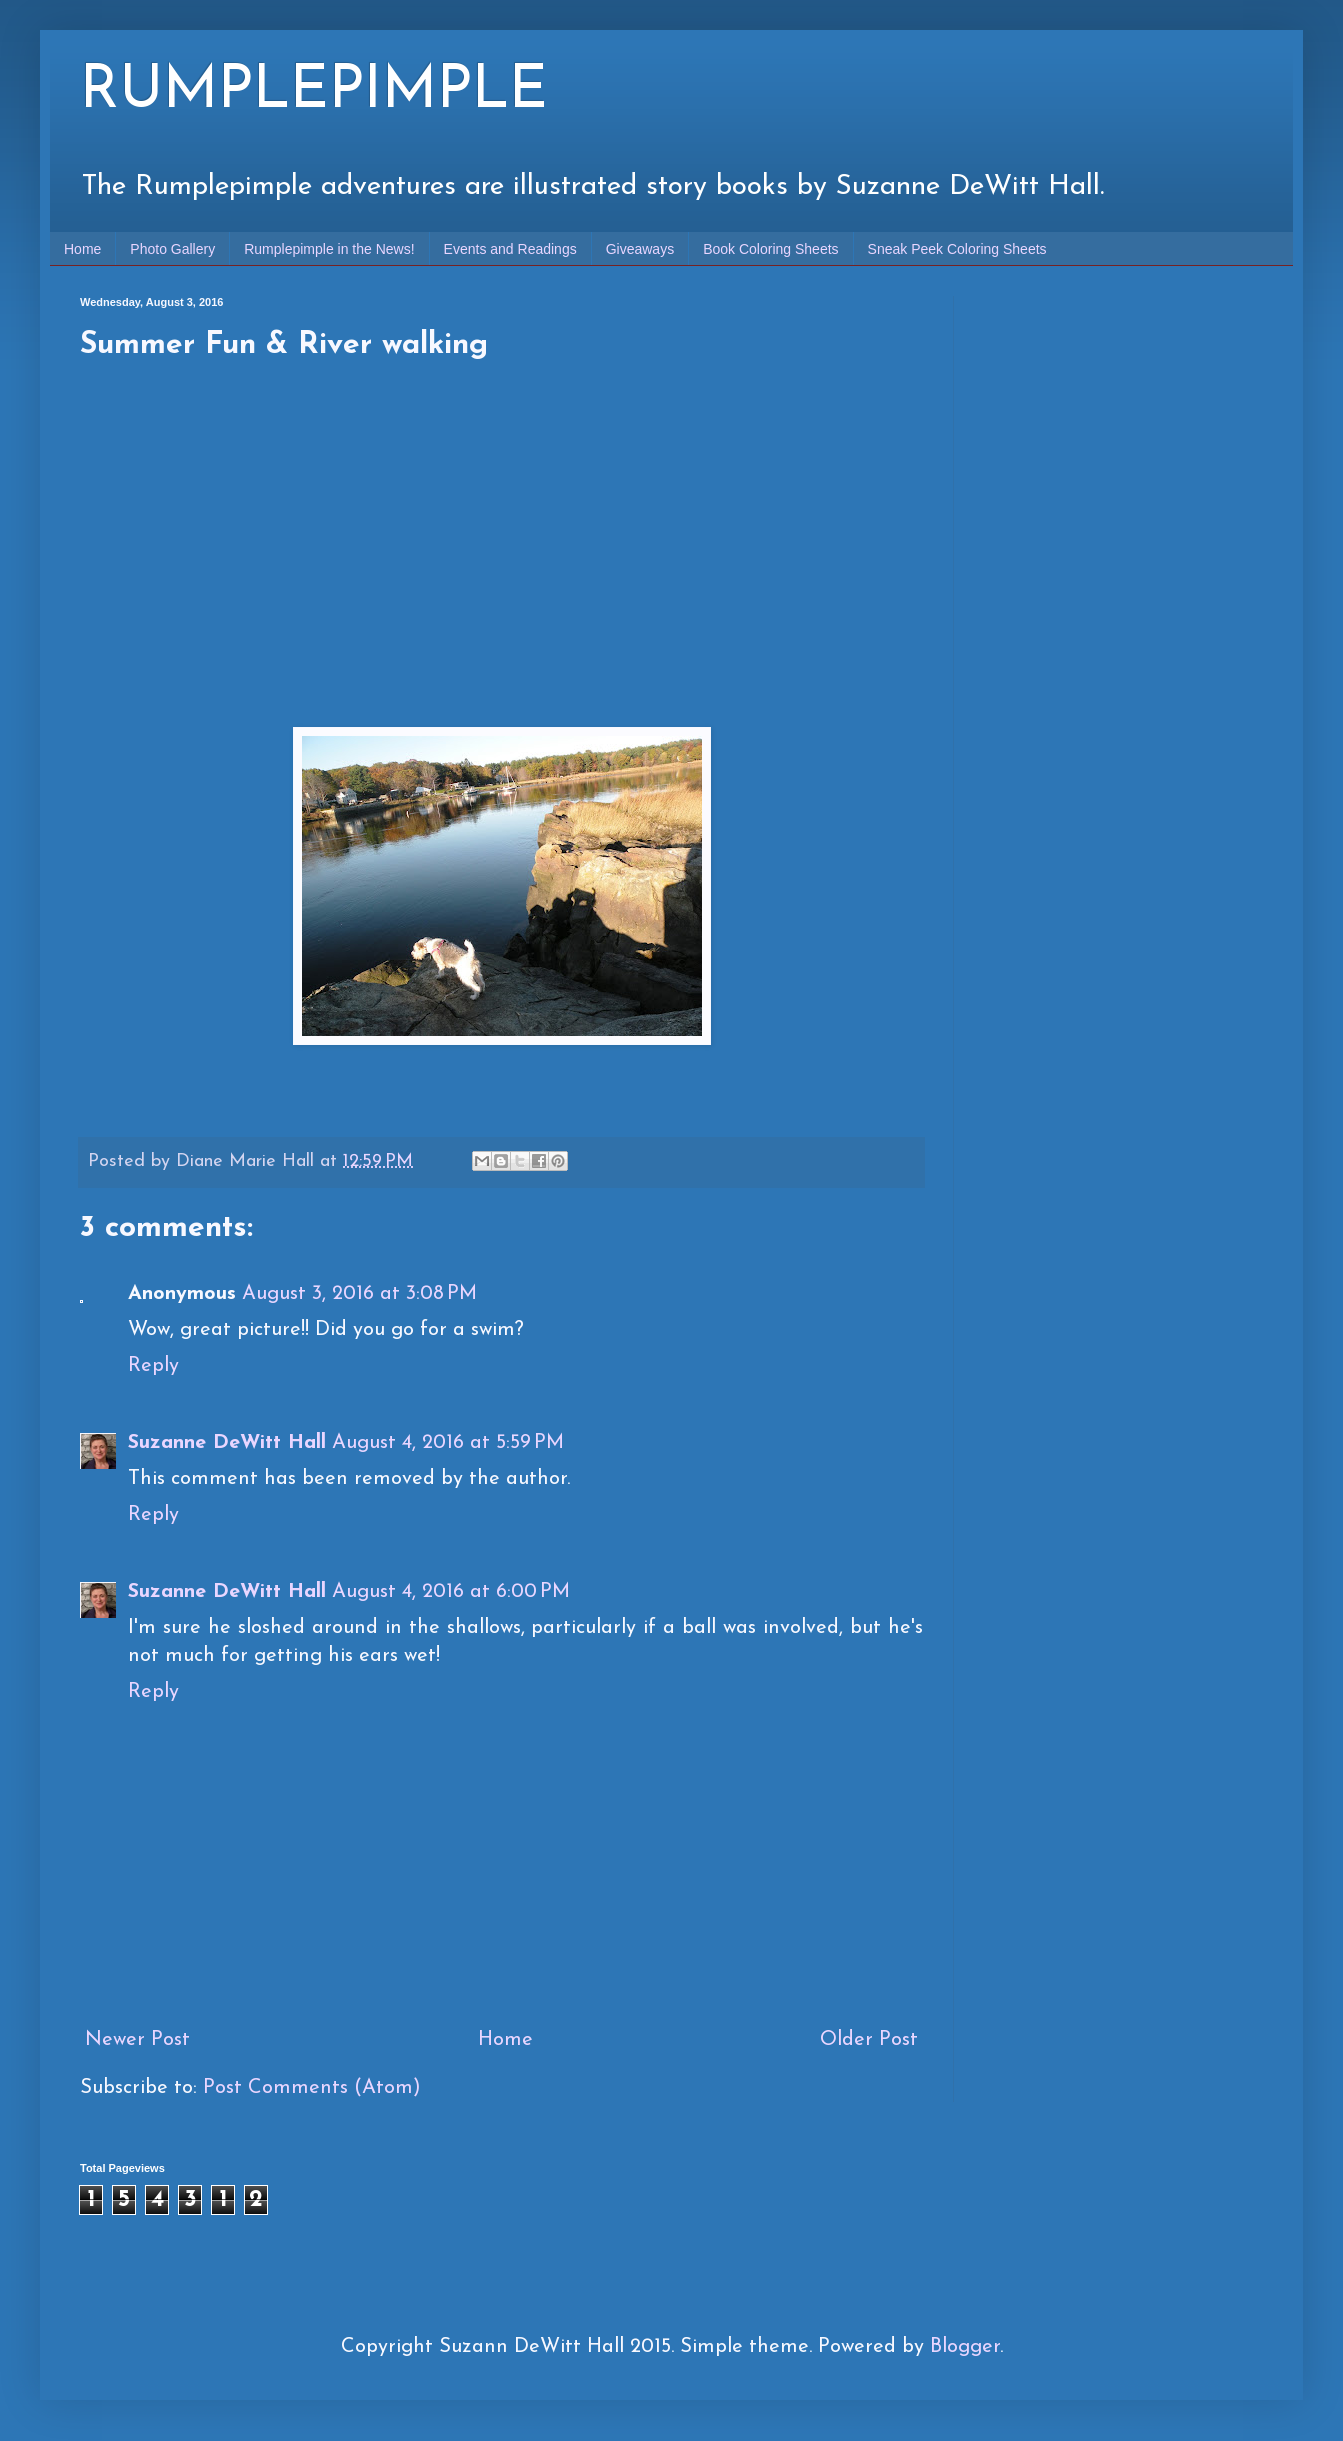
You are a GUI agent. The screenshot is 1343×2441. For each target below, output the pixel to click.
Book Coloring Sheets (770, 249)
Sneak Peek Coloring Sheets (957, 249)
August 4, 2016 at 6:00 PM (451, 1592)
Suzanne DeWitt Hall (227, 1443)
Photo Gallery (172, 249)
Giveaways (640, 249)
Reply (153, 1366)
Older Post (869, 2040)
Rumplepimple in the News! (329, 249)
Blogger (965, 2347)
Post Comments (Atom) (312, 2088)
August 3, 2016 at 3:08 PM (359, 1294)
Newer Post (137, 2040)
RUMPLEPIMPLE (314, 92)
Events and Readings (510, 249)
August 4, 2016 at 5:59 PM (448, 1443)
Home (82, 249)
